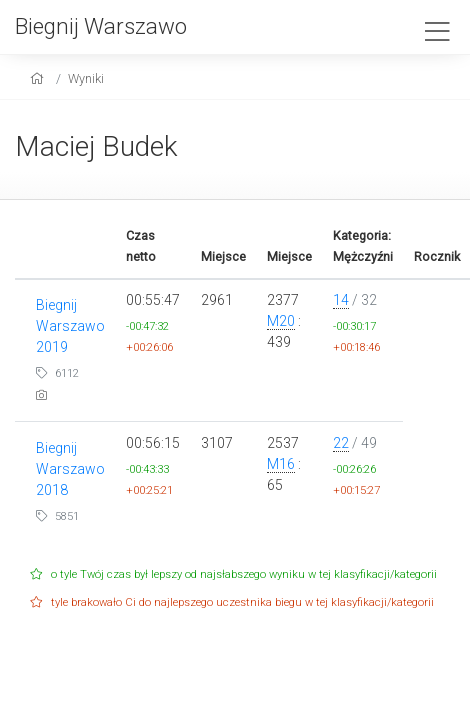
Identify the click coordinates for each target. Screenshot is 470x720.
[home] (39, 78)
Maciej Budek (96, 146)
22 (341, 443)
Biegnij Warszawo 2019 (70, 326)
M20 (281, 321)
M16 (281, 464)
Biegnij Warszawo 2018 (70, 469)
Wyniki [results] (86, 78)
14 (341, 300)
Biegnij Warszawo (101, 26)
